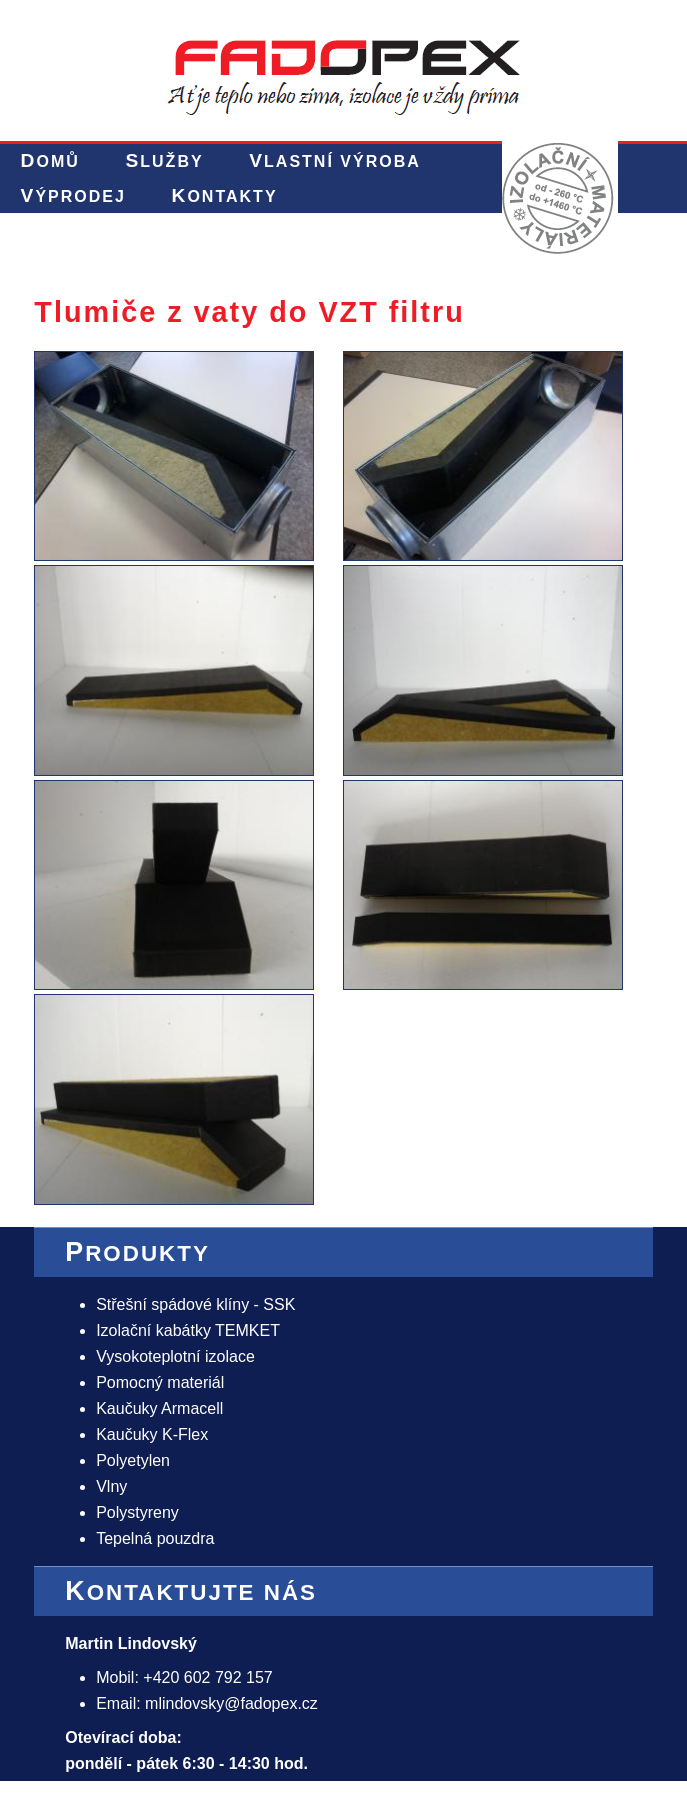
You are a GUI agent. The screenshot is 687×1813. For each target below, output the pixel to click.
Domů (50, 160)
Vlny (111, 1486)
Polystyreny (137, 1512)
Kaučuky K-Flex (152, 1434)
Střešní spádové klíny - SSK (195, 1304)
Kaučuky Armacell (159, 1408)
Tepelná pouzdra (155, 1538)
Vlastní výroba (334, 160)
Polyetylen (133, 1460)
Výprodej (73, 195)
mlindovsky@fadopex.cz (231, 1703)
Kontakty (225, 195)
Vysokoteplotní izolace (175, 1356)
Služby (164, 160)
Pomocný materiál (160, 1382)
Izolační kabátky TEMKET (188, 1330)
